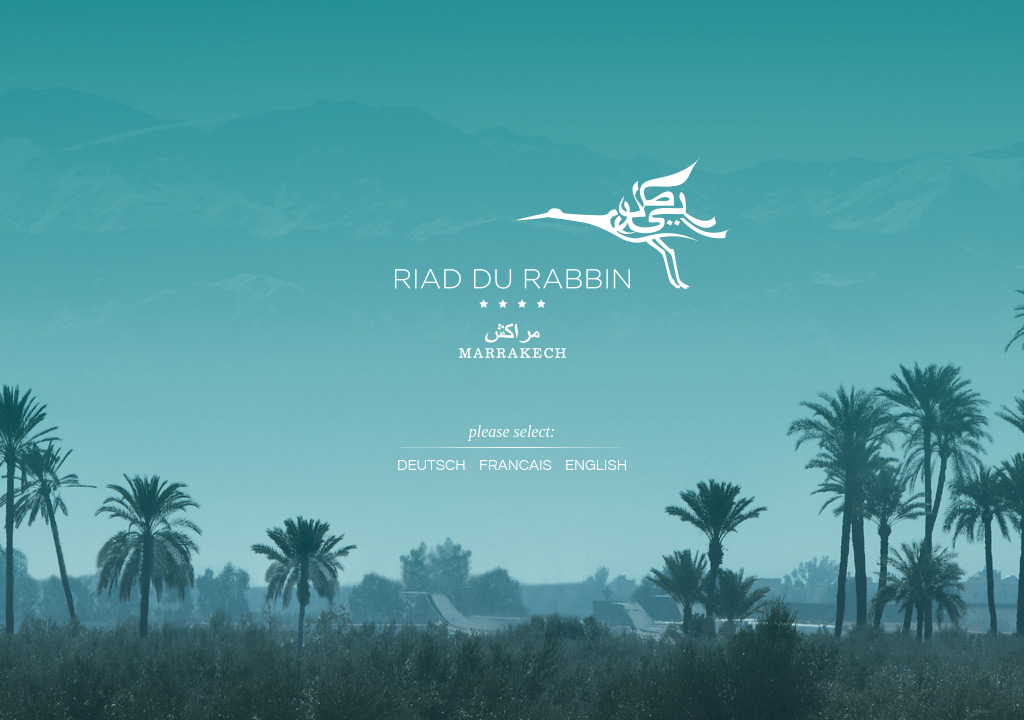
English (596, 465)
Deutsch (431, 465)
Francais (515, 465)
